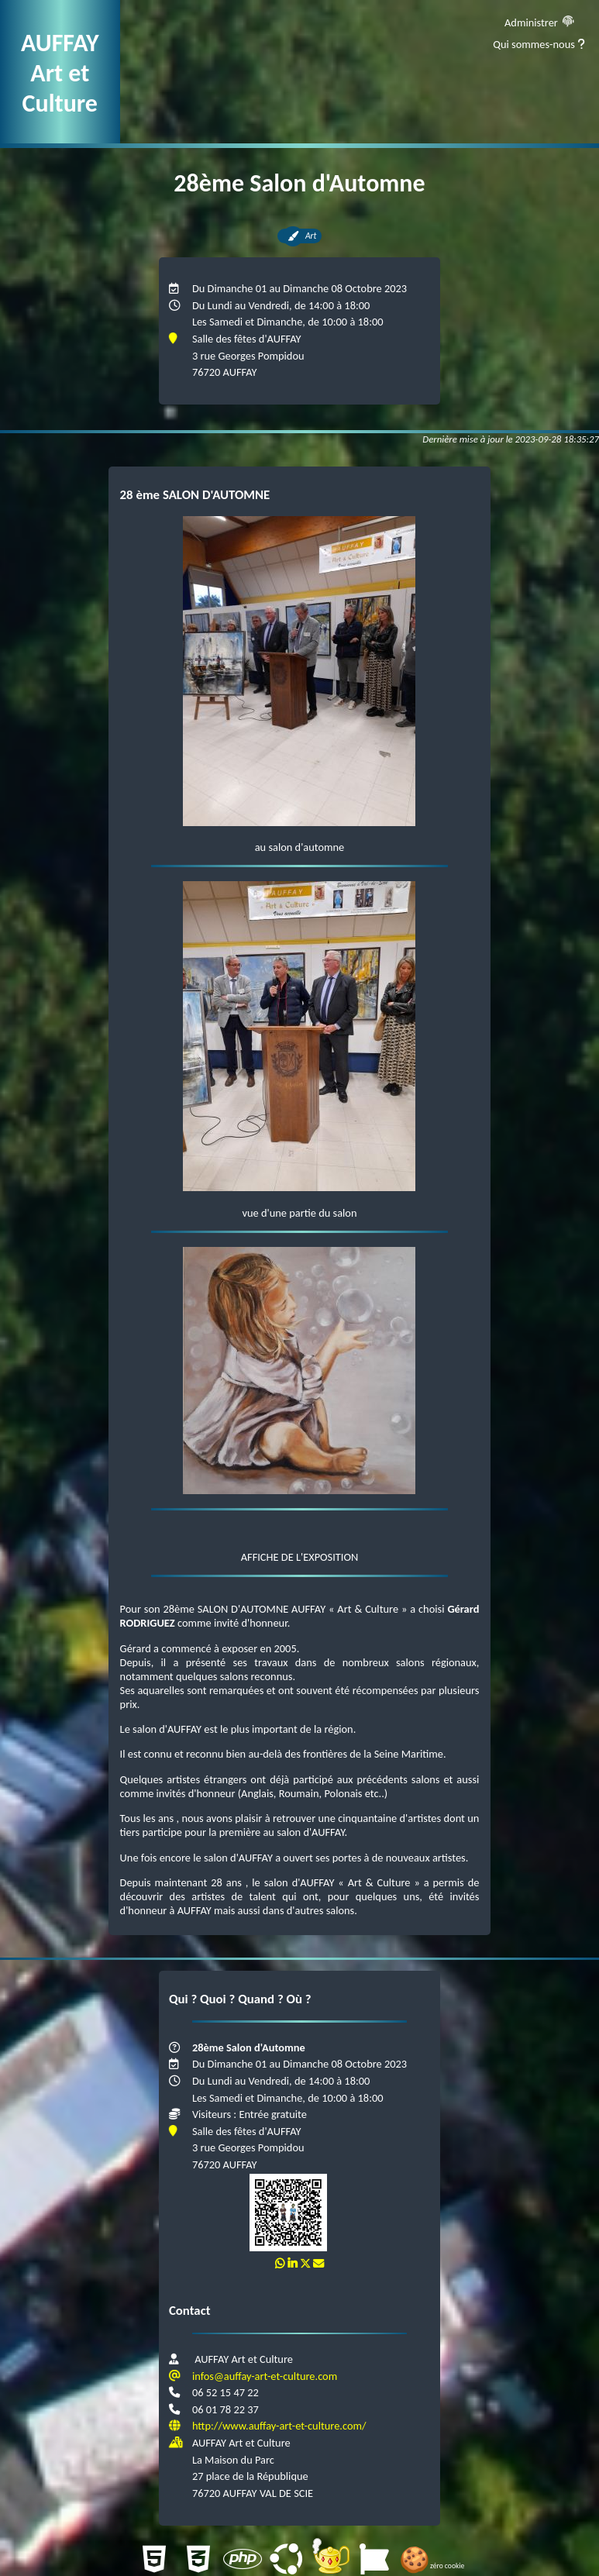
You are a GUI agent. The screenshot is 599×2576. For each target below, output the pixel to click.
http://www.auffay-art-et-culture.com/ (279, 2426)
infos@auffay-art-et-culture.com (264, 2376)
